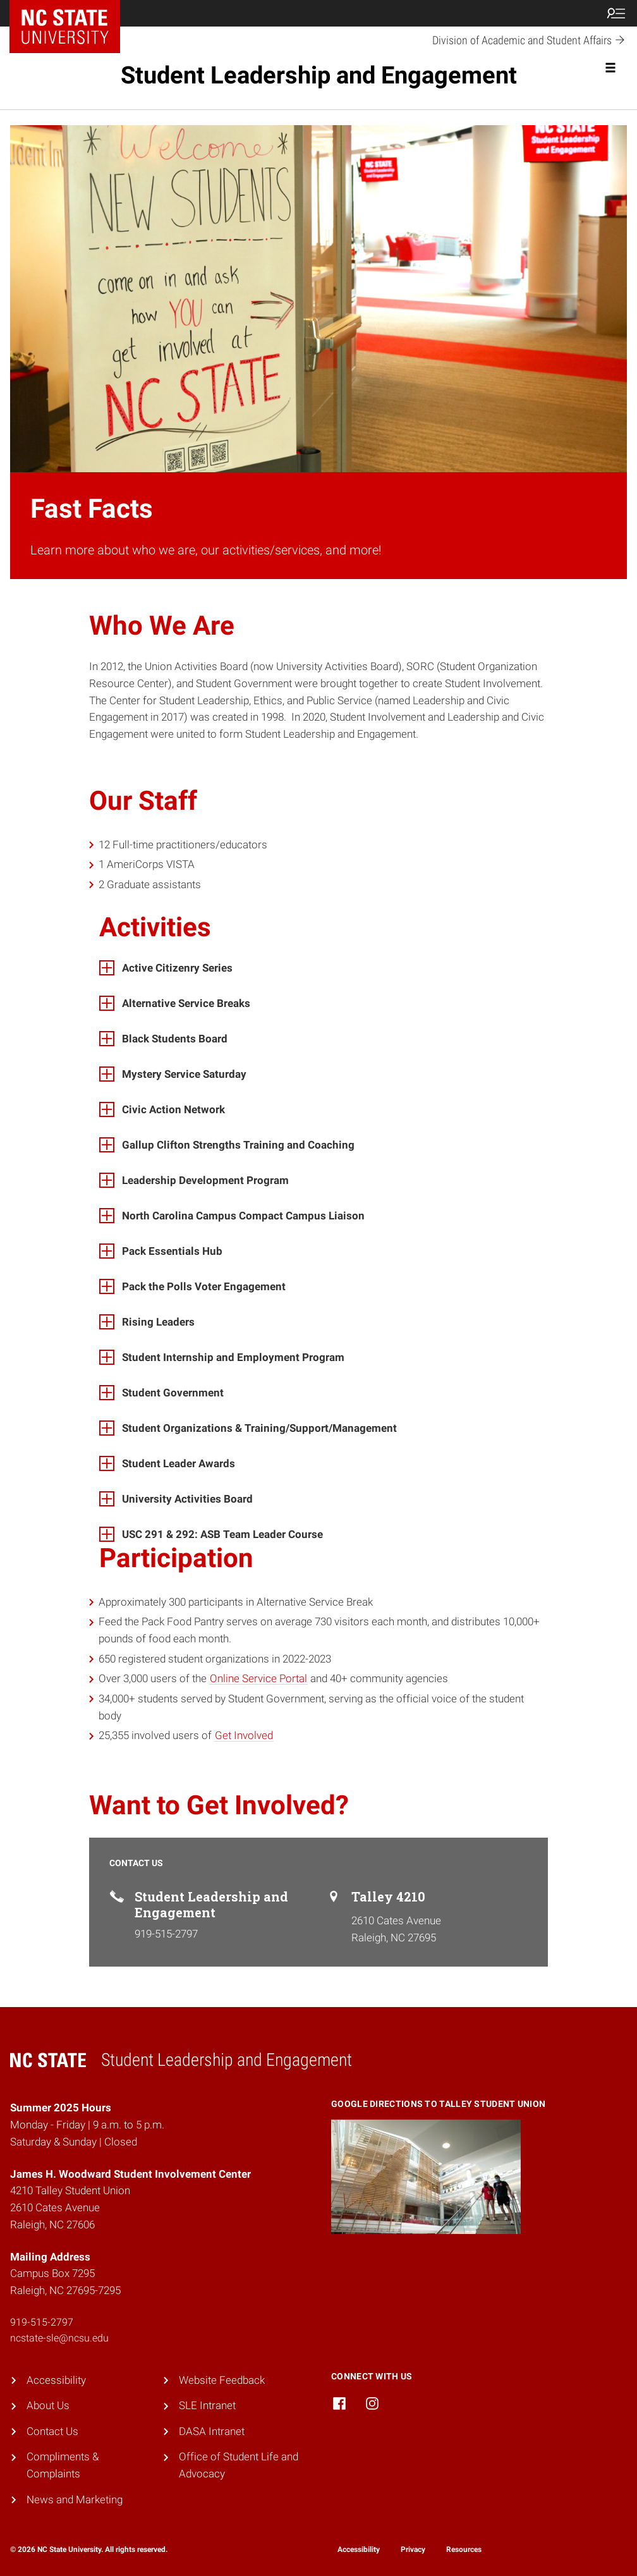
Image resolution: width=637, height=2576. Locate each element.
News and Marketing (75, 2499)
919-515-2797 (41, 2322)
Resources (464, 2549)
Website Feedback (222, 2380)
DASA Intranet (212, 2431)
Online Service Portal (258, 1678)
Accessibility (56, 2380)
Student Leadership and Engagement (319, 75)
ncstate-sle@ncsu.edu (59, 2338)
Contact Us (52, 2431)
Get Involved (244, 1735)
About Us (48, 2405)
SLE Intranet (207, 2405)
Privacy (413, 2549)
